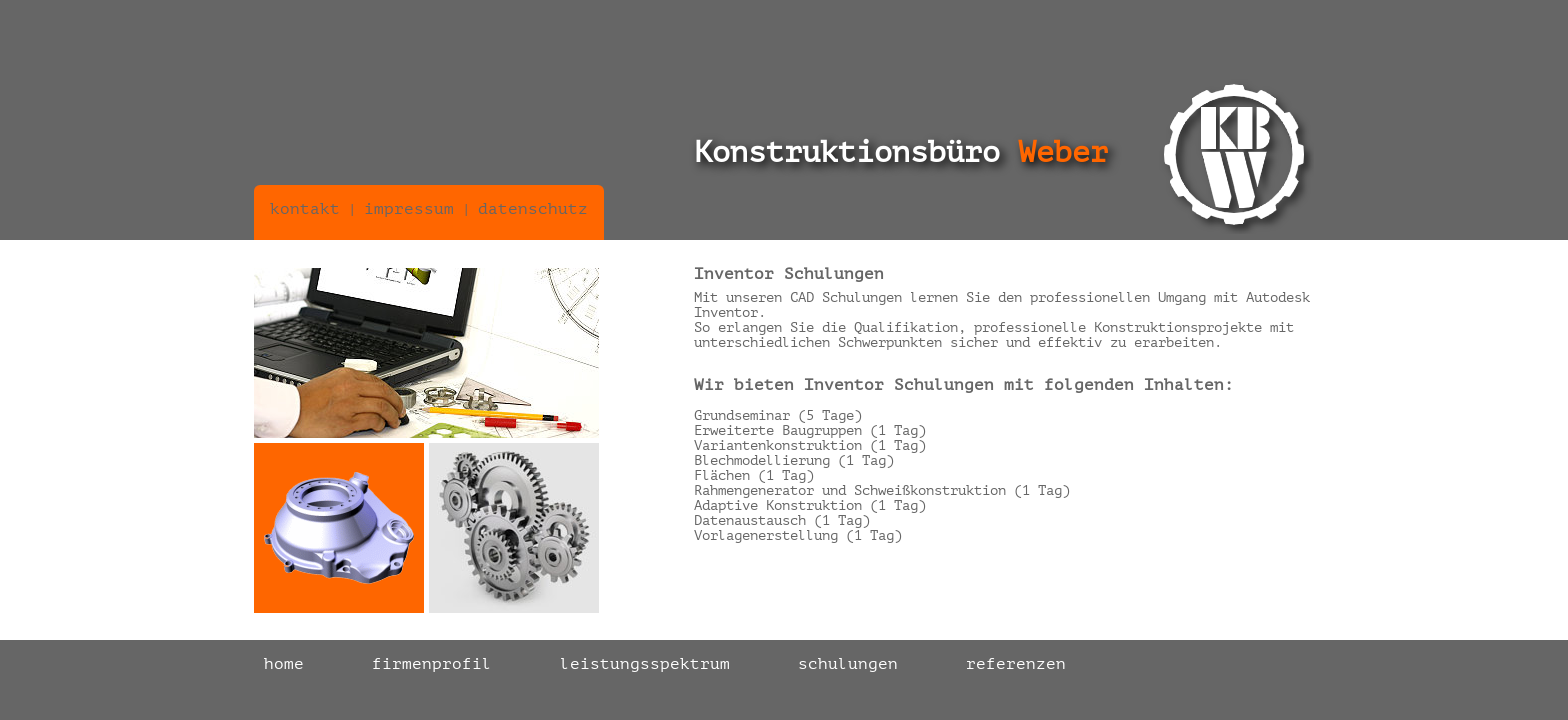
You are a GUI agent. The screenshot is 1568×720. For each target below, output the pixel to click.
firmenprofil (432, 664)
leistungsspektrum (645, 664)
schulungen (848, 664)
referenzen (1016, 664)
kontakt (305, 209)
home (284, 664)
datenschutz (533, 209)
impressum (409, 209)
